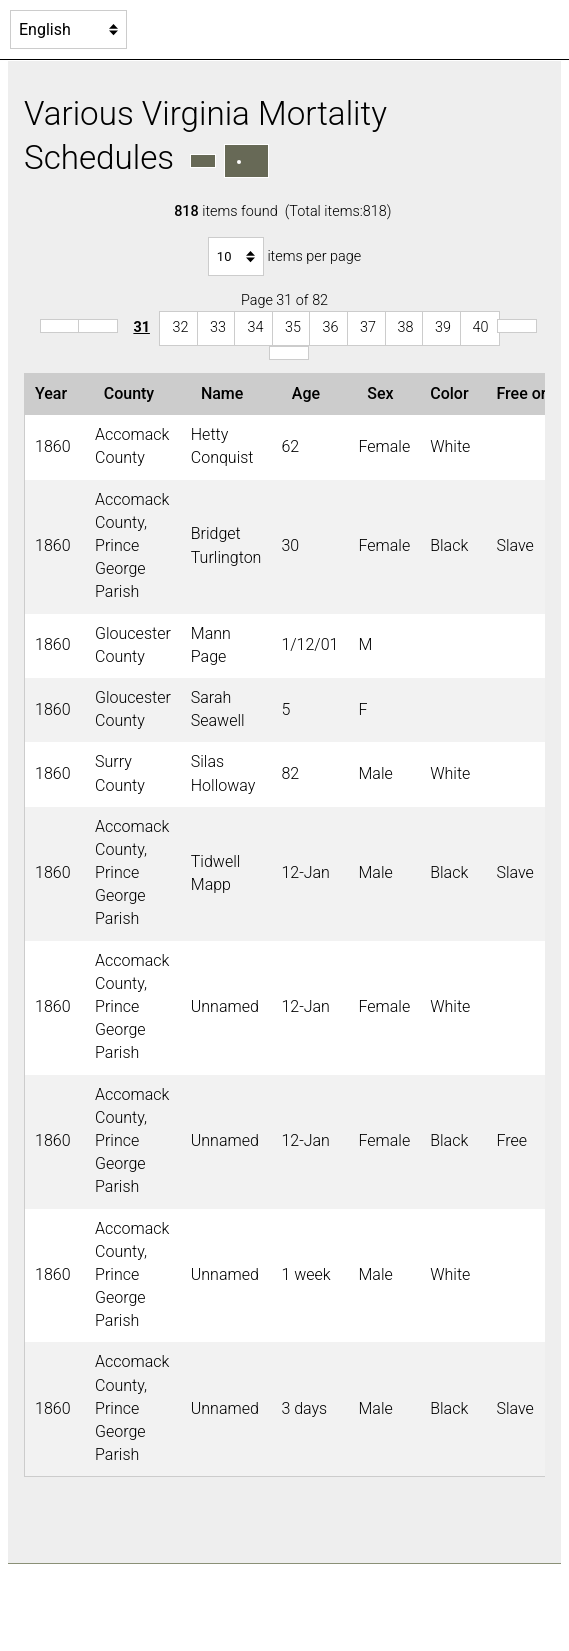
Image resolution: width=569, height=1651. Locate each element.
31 (141, 327)
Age (310, 393)
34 (255, 327)
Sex (384, 393)
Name (226, 393)
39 (443, 327)
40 (481, 327)
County (133, 393)
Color (453, 393)
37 (368, 327)
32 (180, 327)
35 (293, 327)
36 (330, 327)
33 (218, 327)
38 (406, 327)
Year (55, 393)
